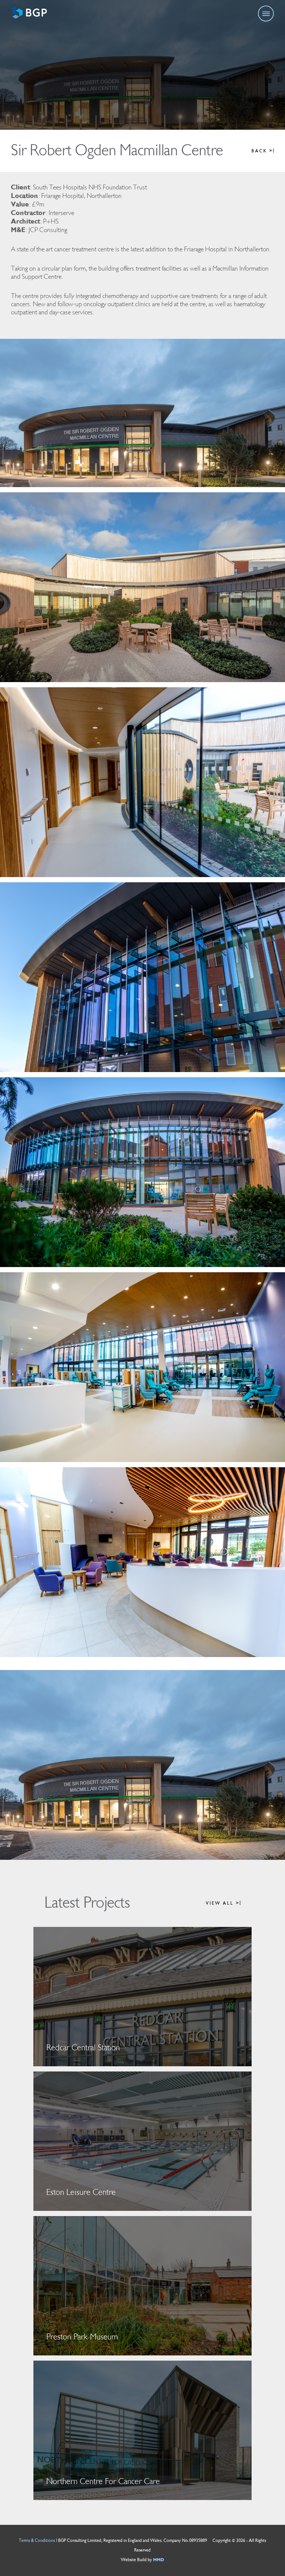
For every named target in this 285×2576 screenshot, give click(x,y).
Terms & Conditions (37, 2540)
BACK (263, 151)
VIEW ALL (223, 1903)
